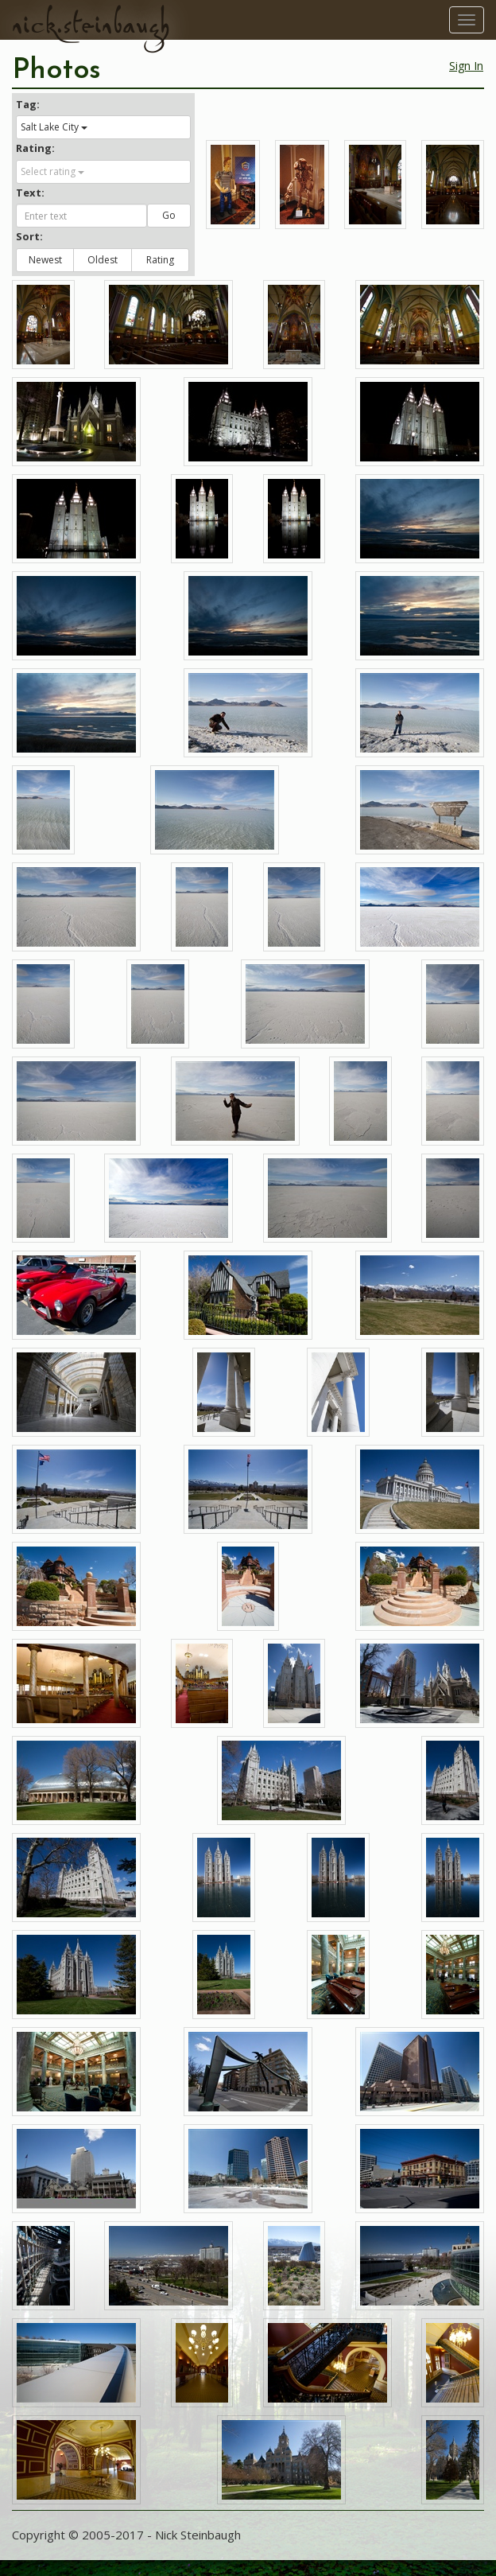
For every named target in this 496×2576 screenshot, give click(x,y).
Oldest (102, 260)
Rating (160, 260)
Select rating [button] (52, 171)
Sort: (29, 236)
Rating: (35, 148)
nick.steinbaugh (90, 25)
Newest (45, 260)
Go (169, 215)
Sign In (466, 65)
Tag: (28, 104)
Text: (30, 192)
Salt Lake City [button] (54, 127)
